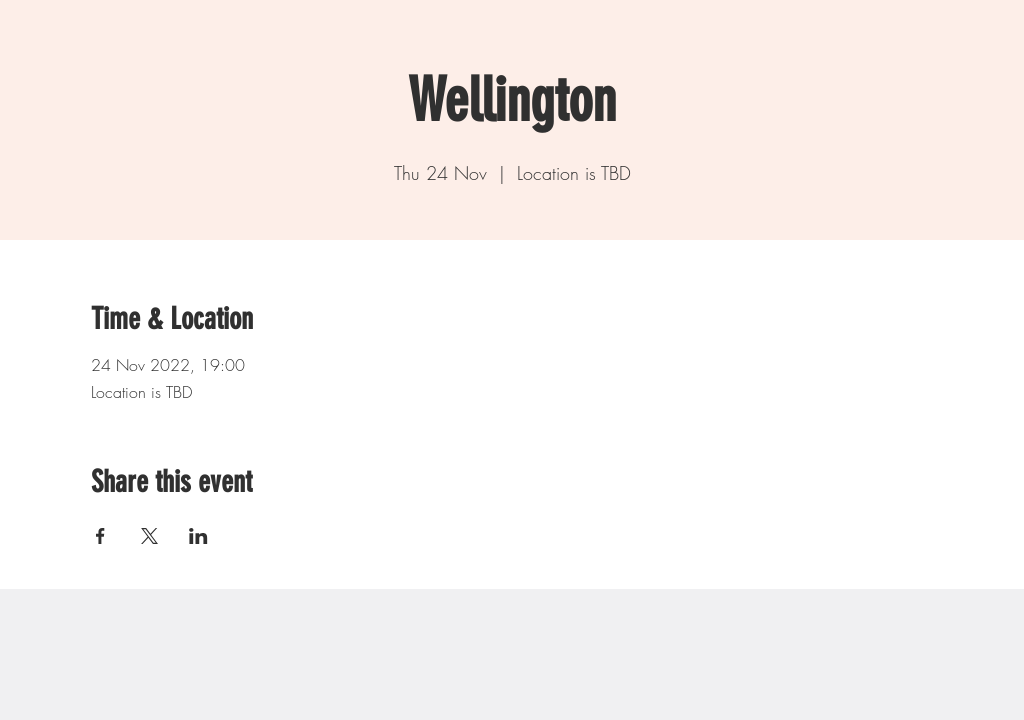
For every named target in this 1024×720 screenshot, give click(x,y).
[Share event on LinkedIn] (198, 536)
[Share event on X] (149, 536)
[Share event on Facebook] (100, 536)
